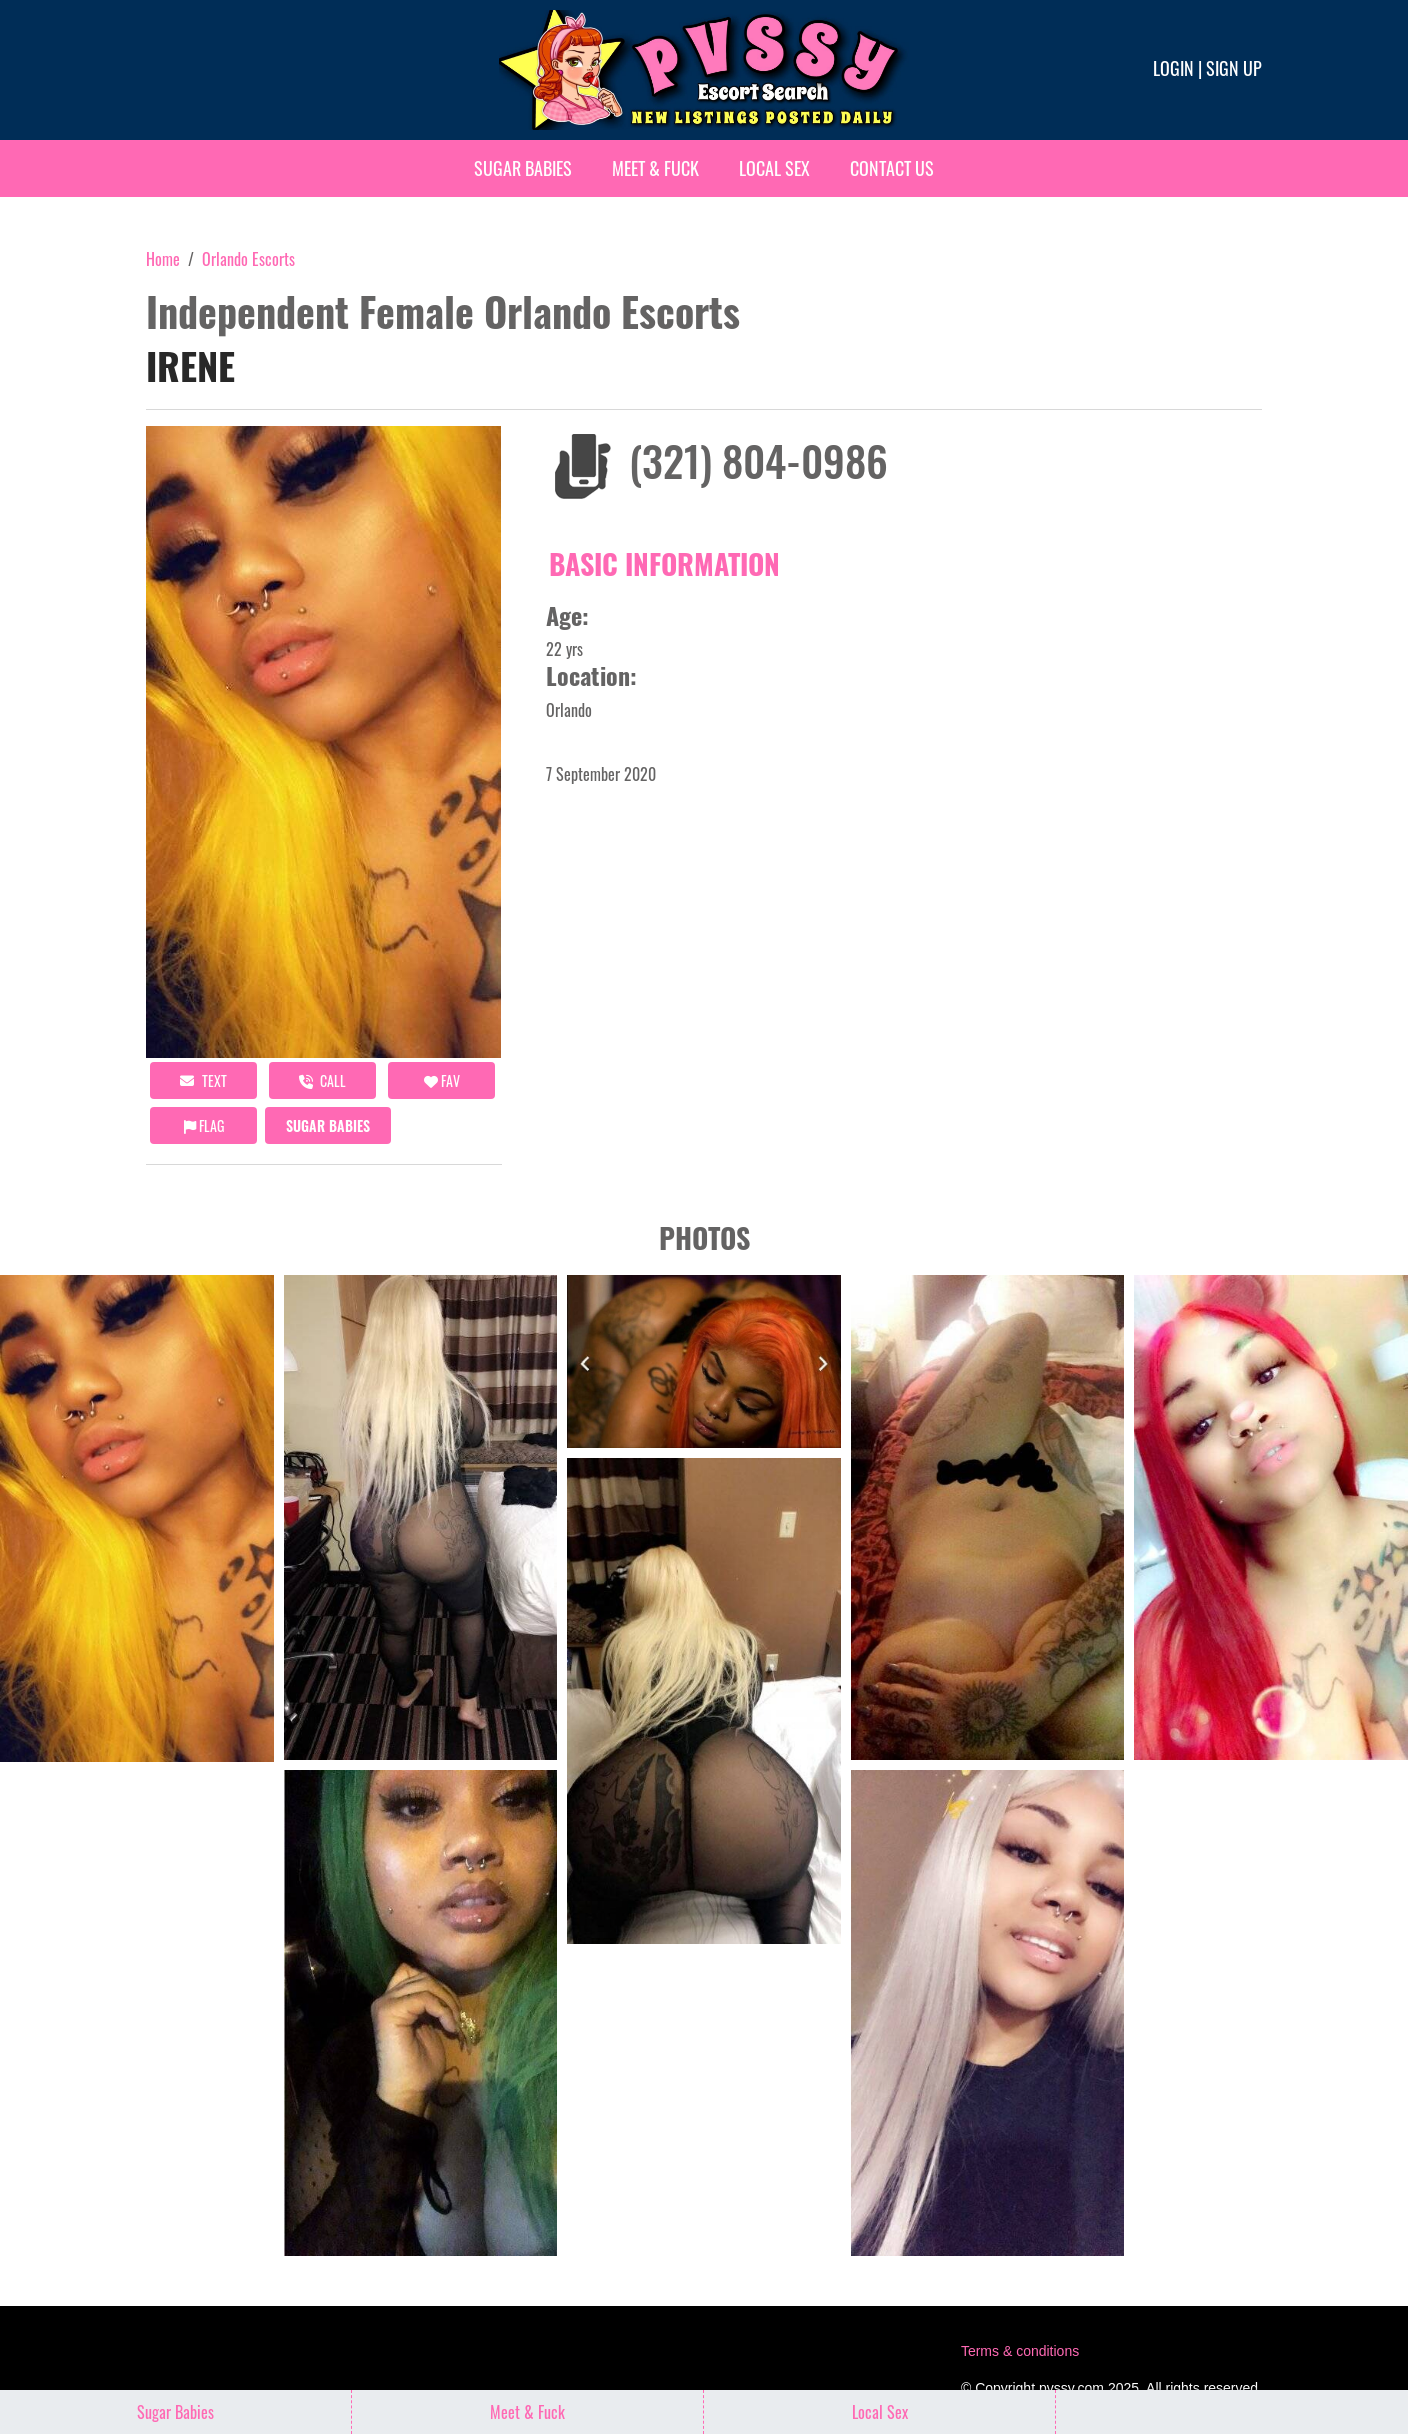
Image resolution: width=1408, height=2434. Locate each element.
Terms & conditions (1020, 2351)
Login (1173, 68)
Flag (204, 1125)
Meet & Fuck (655, 168)
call (322, 1080)
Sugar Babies (523, 168)
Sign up (1234, 68)
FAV (442, 1080)
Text (203, 1080)
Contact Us (892, 168)
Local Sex (774, 168)
